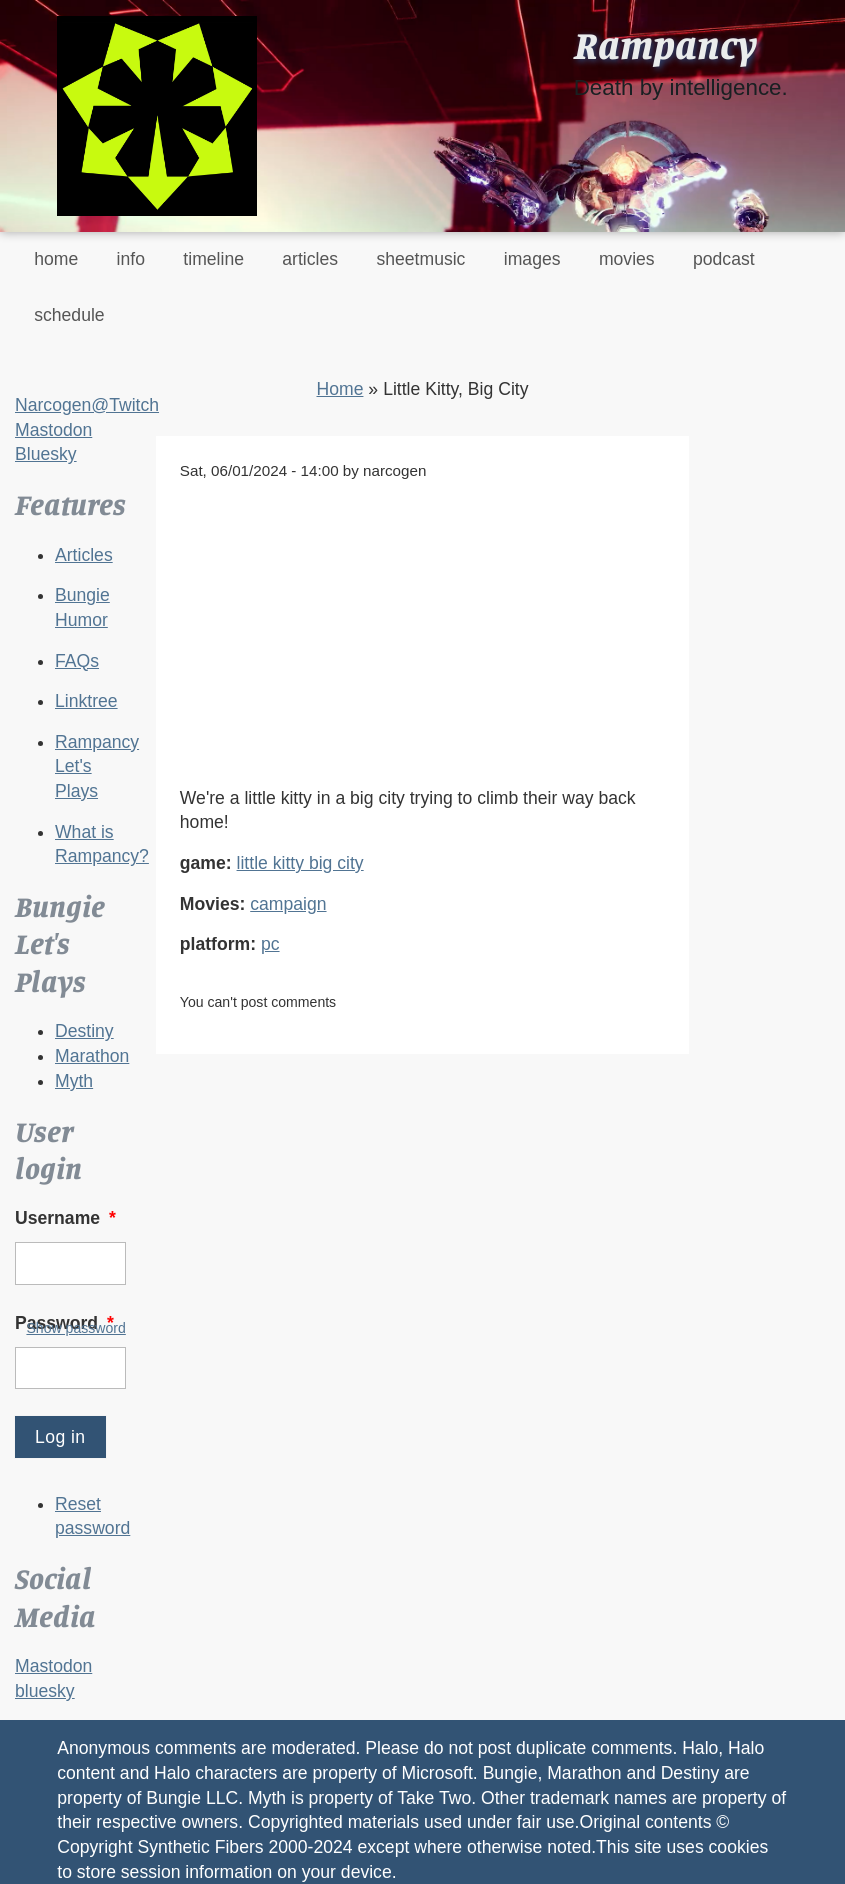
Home (340, 389)
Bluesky (46, 454)
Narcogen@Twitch (87, 405)
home (56, 259)
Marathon (92, 1056)
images (532, 259)
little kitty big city (300, 863)
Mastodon (53, 430)
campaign (288, 904)
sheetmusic (420, 259)
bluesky (45, 1691)
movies (627, 259)
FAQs (77, 661)
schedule (69, 315)
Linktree (86, 701)
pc (270, 944)
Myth (74, 1081)
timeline (213, 259)
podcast (724, 259)
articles (310, 259)
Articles (84, 555)
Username (67, 1218)
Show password (75, 1328)
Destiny (84, 1031)
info (131, 259)
